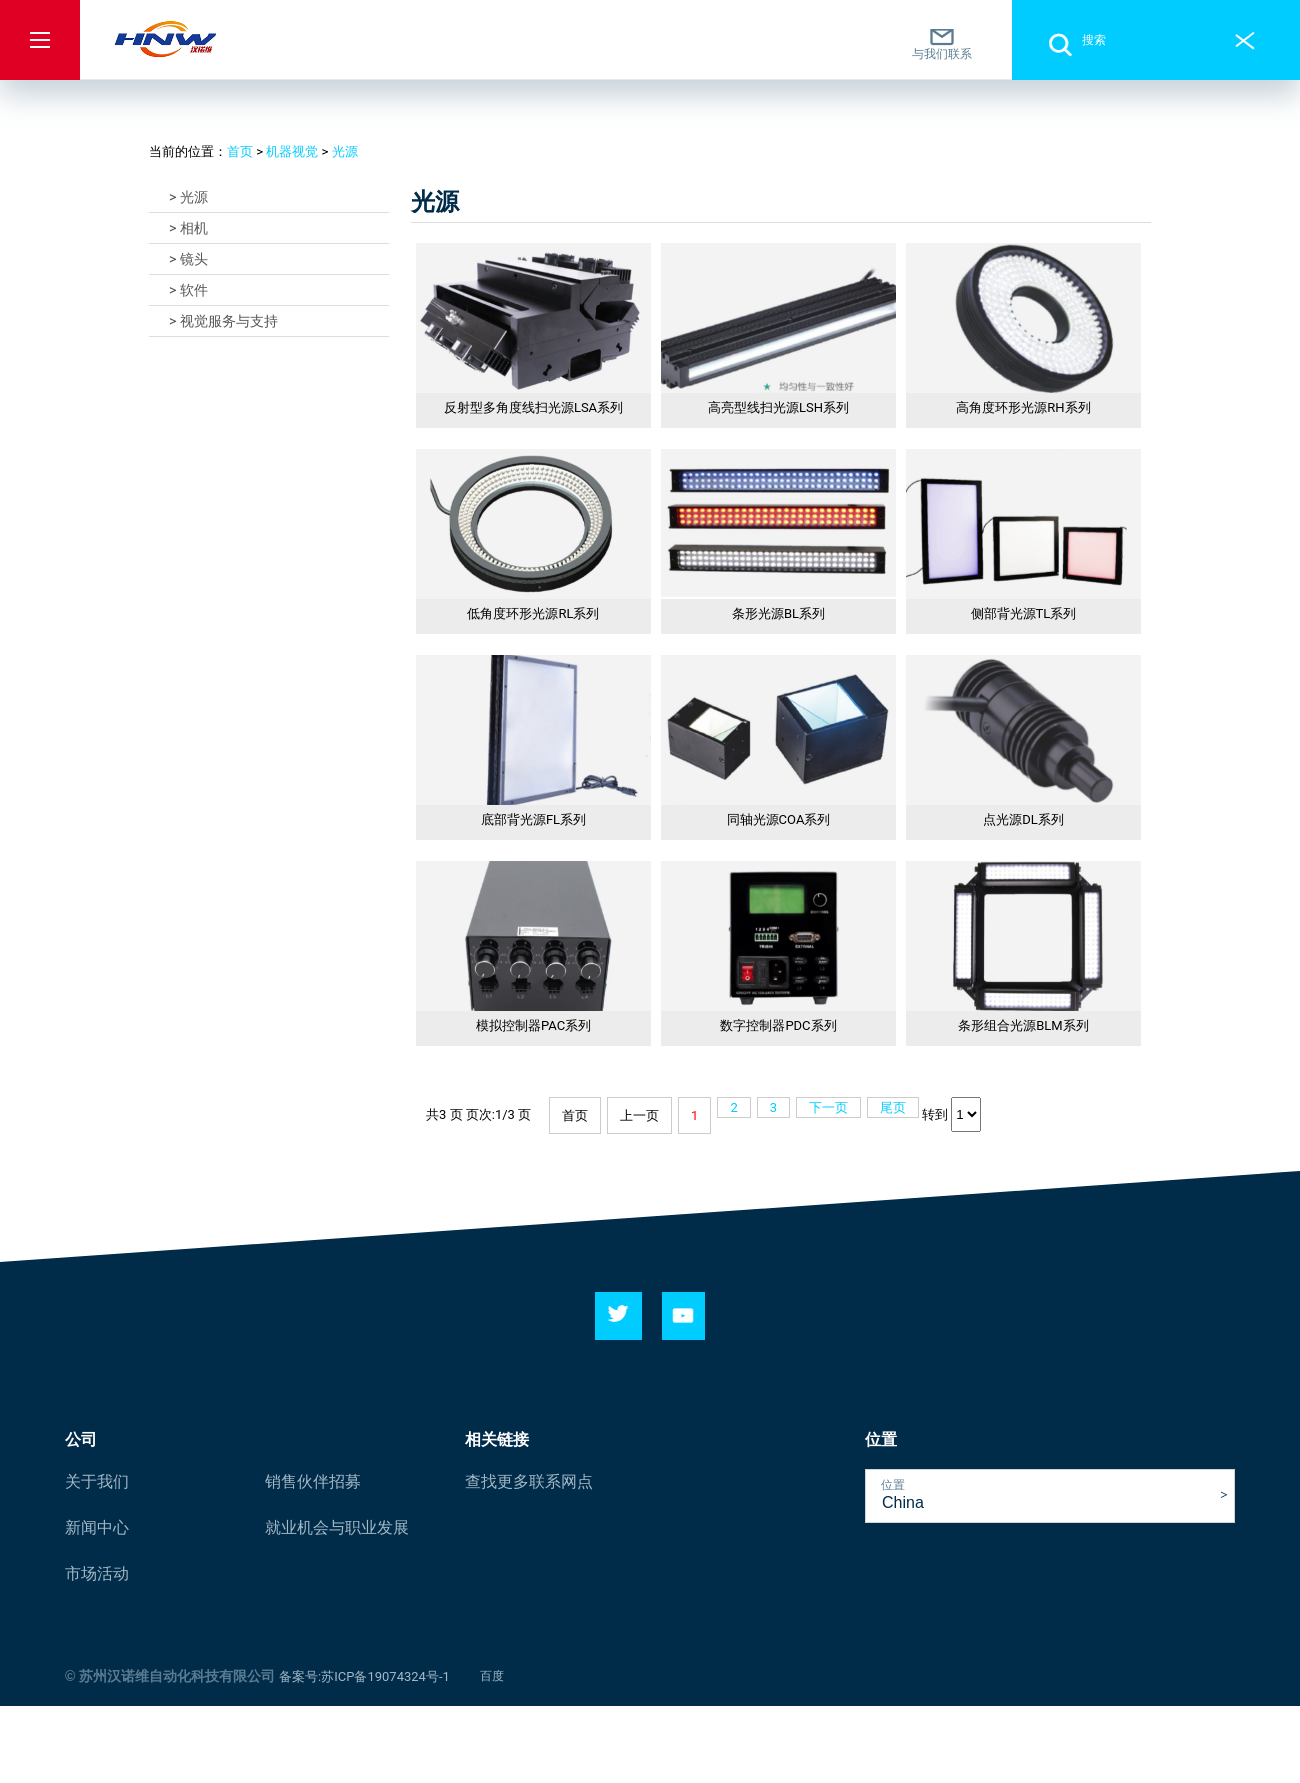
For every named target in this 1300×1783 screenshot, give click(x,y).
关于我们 (97, 1481)
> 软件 (188, 290)
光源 (345, 151)
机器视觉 (292, 151)
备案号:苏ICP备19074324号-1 (364, 1676)
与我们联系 (942, 44)
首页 (240, 151)
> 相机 (188, 228)
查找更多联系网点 (529, 1481)
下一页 (828, 1107)
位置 (893, 1485)
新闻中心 (97, 1527)
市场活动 (97, 1573)
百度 (492, 1676)
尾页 (893, 1107)
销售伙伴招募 (313, 1481)
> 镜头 (188, 259)
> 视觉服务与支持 (223, 321)
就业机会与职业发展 (337, 1527)
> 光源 (188, 197)
